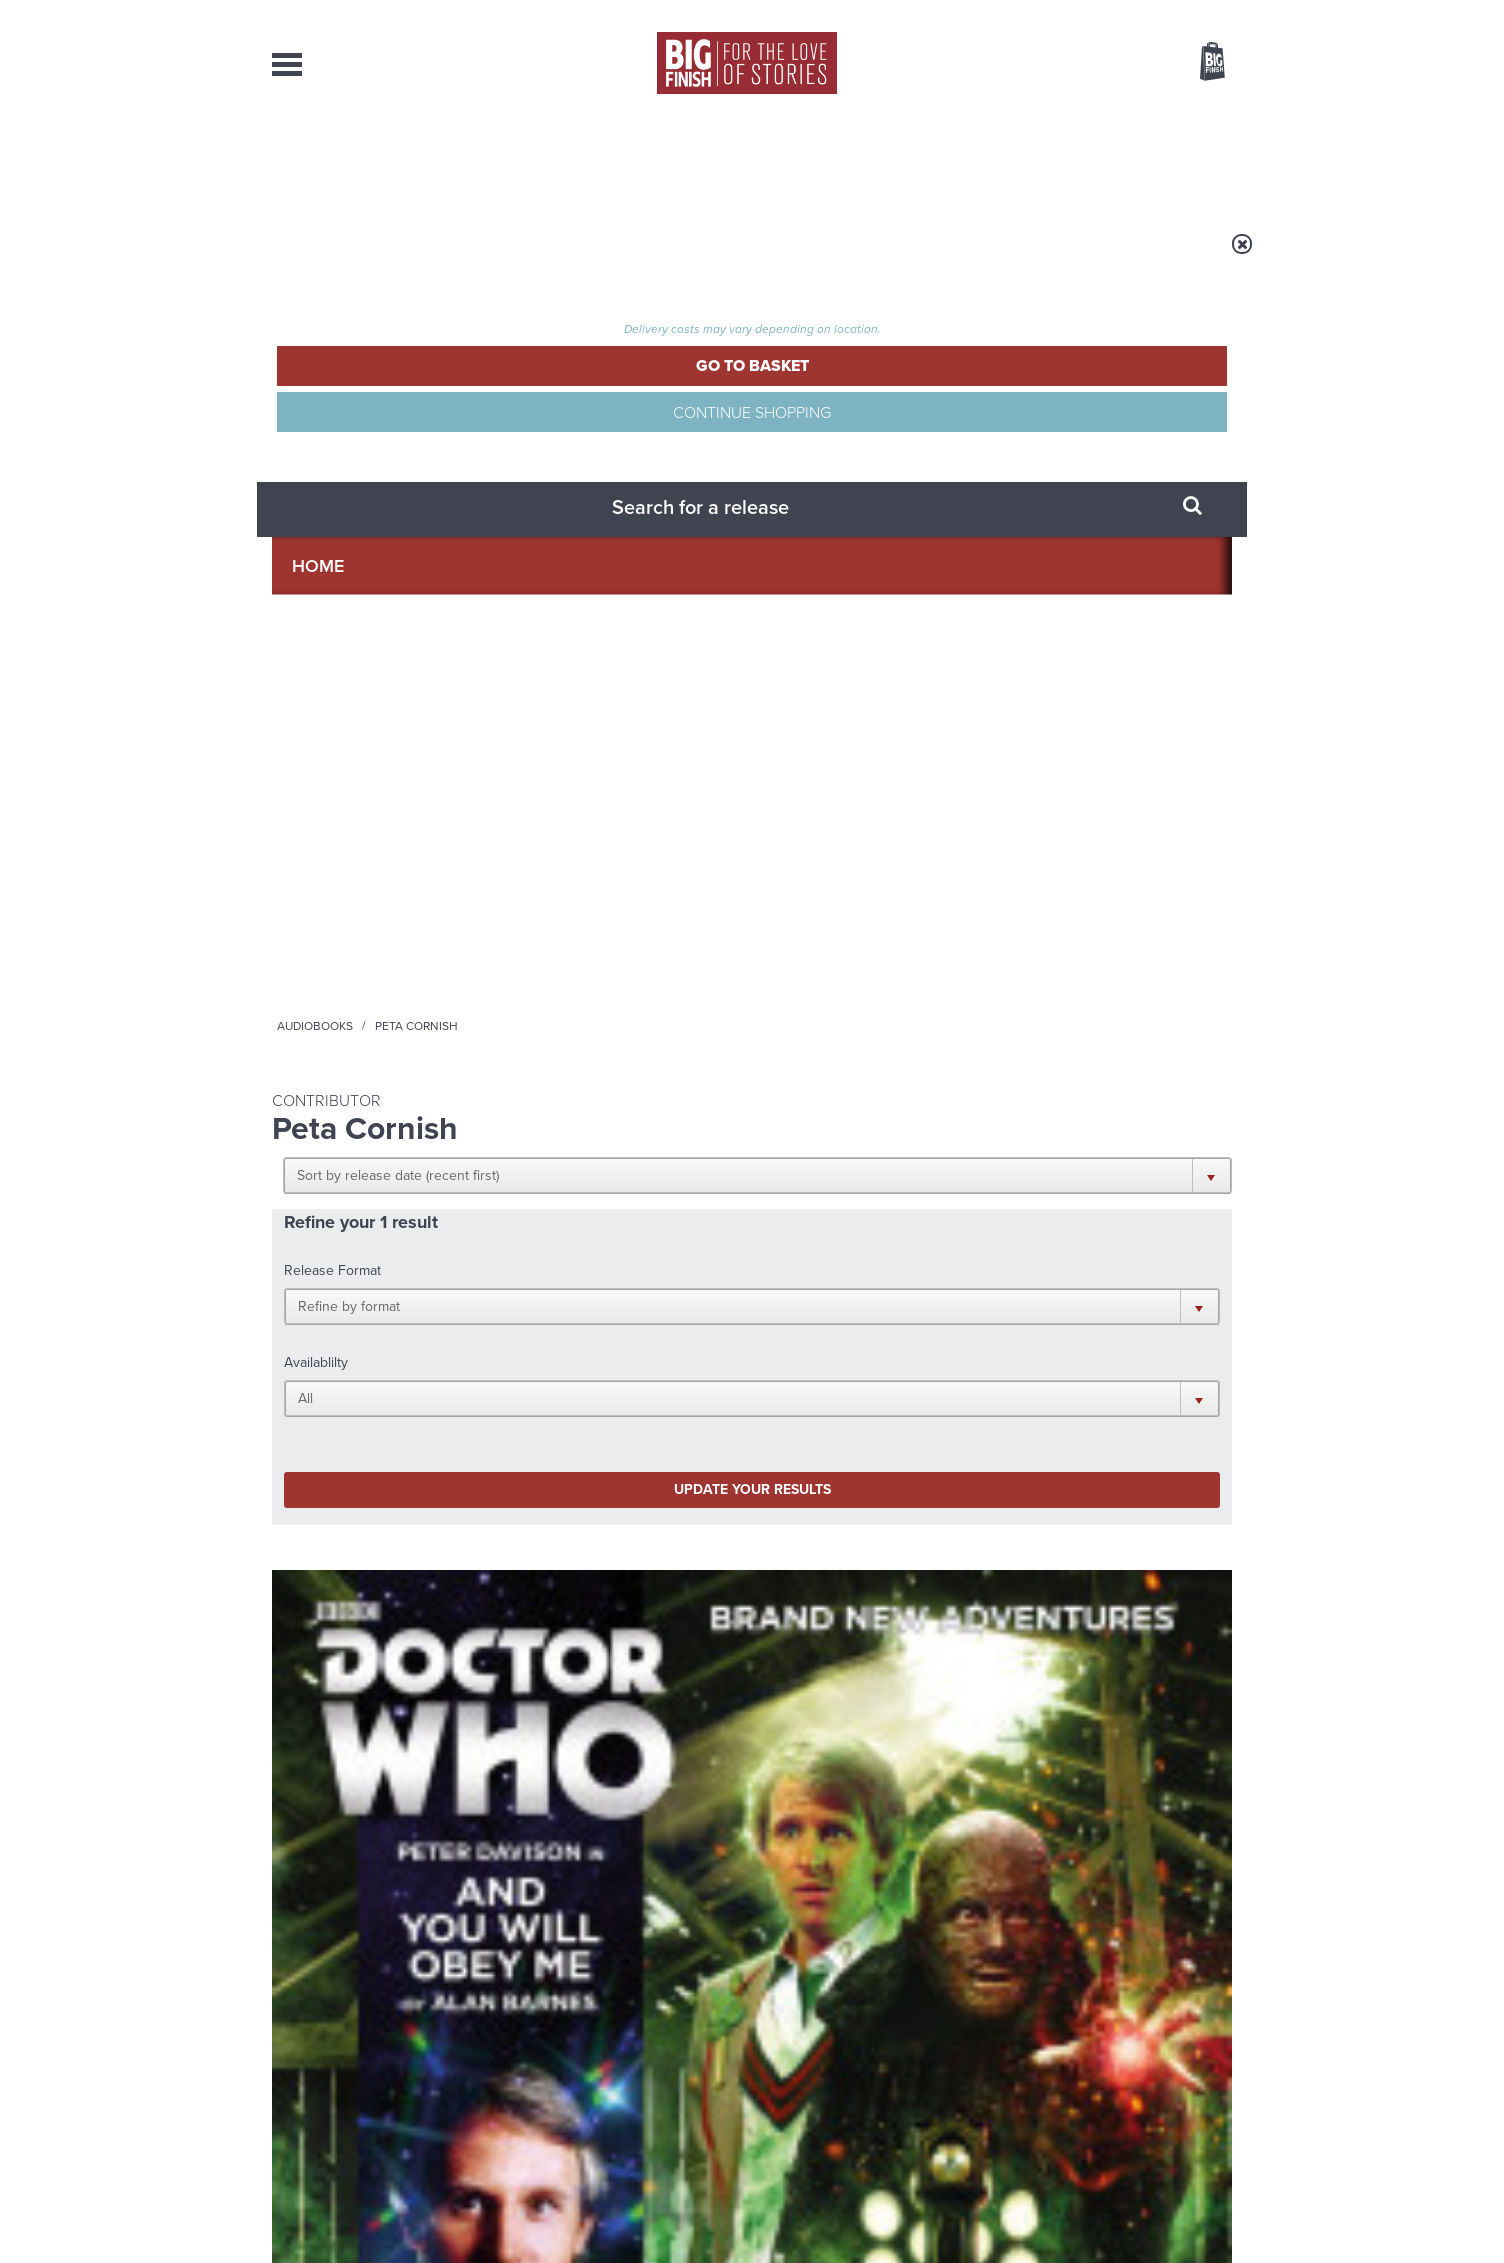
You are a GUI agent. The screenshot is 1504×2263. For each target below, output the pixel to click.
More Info (378, 1059)
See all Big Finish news (1130, 1508)
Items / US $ (1106, 64)
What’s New (705, 160)
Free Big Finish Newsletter (25, 447)
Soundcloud (1103, 1312)
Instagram (955, 1312)
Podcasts (951, 160)
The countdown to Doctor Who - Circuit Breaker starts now (584, 1573)
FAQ (1220, 2059)
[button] (849, 390)
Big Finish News (365, 1504)
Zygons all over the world (575, 1743)
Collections (544, 160)
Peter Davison (354, 946)
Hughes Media (375, 2234)
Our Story (1206, 2041)
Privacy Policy (314, 1401)
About (1073, 160)
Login (1122, 13)
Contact (1189, 160)
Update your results (587, 553)
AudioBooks (380, 160)
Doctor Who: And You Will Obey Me (365, 913)
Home (388, 257)
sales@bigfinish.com (609, 2058)
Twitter (898, 1312)
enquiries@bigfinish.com (791, 2058)
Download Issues (1186, 2077)
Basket (1200, 63)
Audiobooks (466, 257)
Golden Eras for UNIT (1052, 1543)
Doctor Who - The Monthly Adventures (345, 877)
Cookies (612, 2210)
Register (1185, 13)
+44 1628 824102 (629, 2040)
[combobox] (1051, 115)
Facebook (840, 1312)
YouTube (1018, 1312)
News (833, 160)
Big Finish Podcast (972, 1330)
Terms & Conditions (695, 2210)
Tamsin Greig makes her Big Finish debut (1063, 1758)
